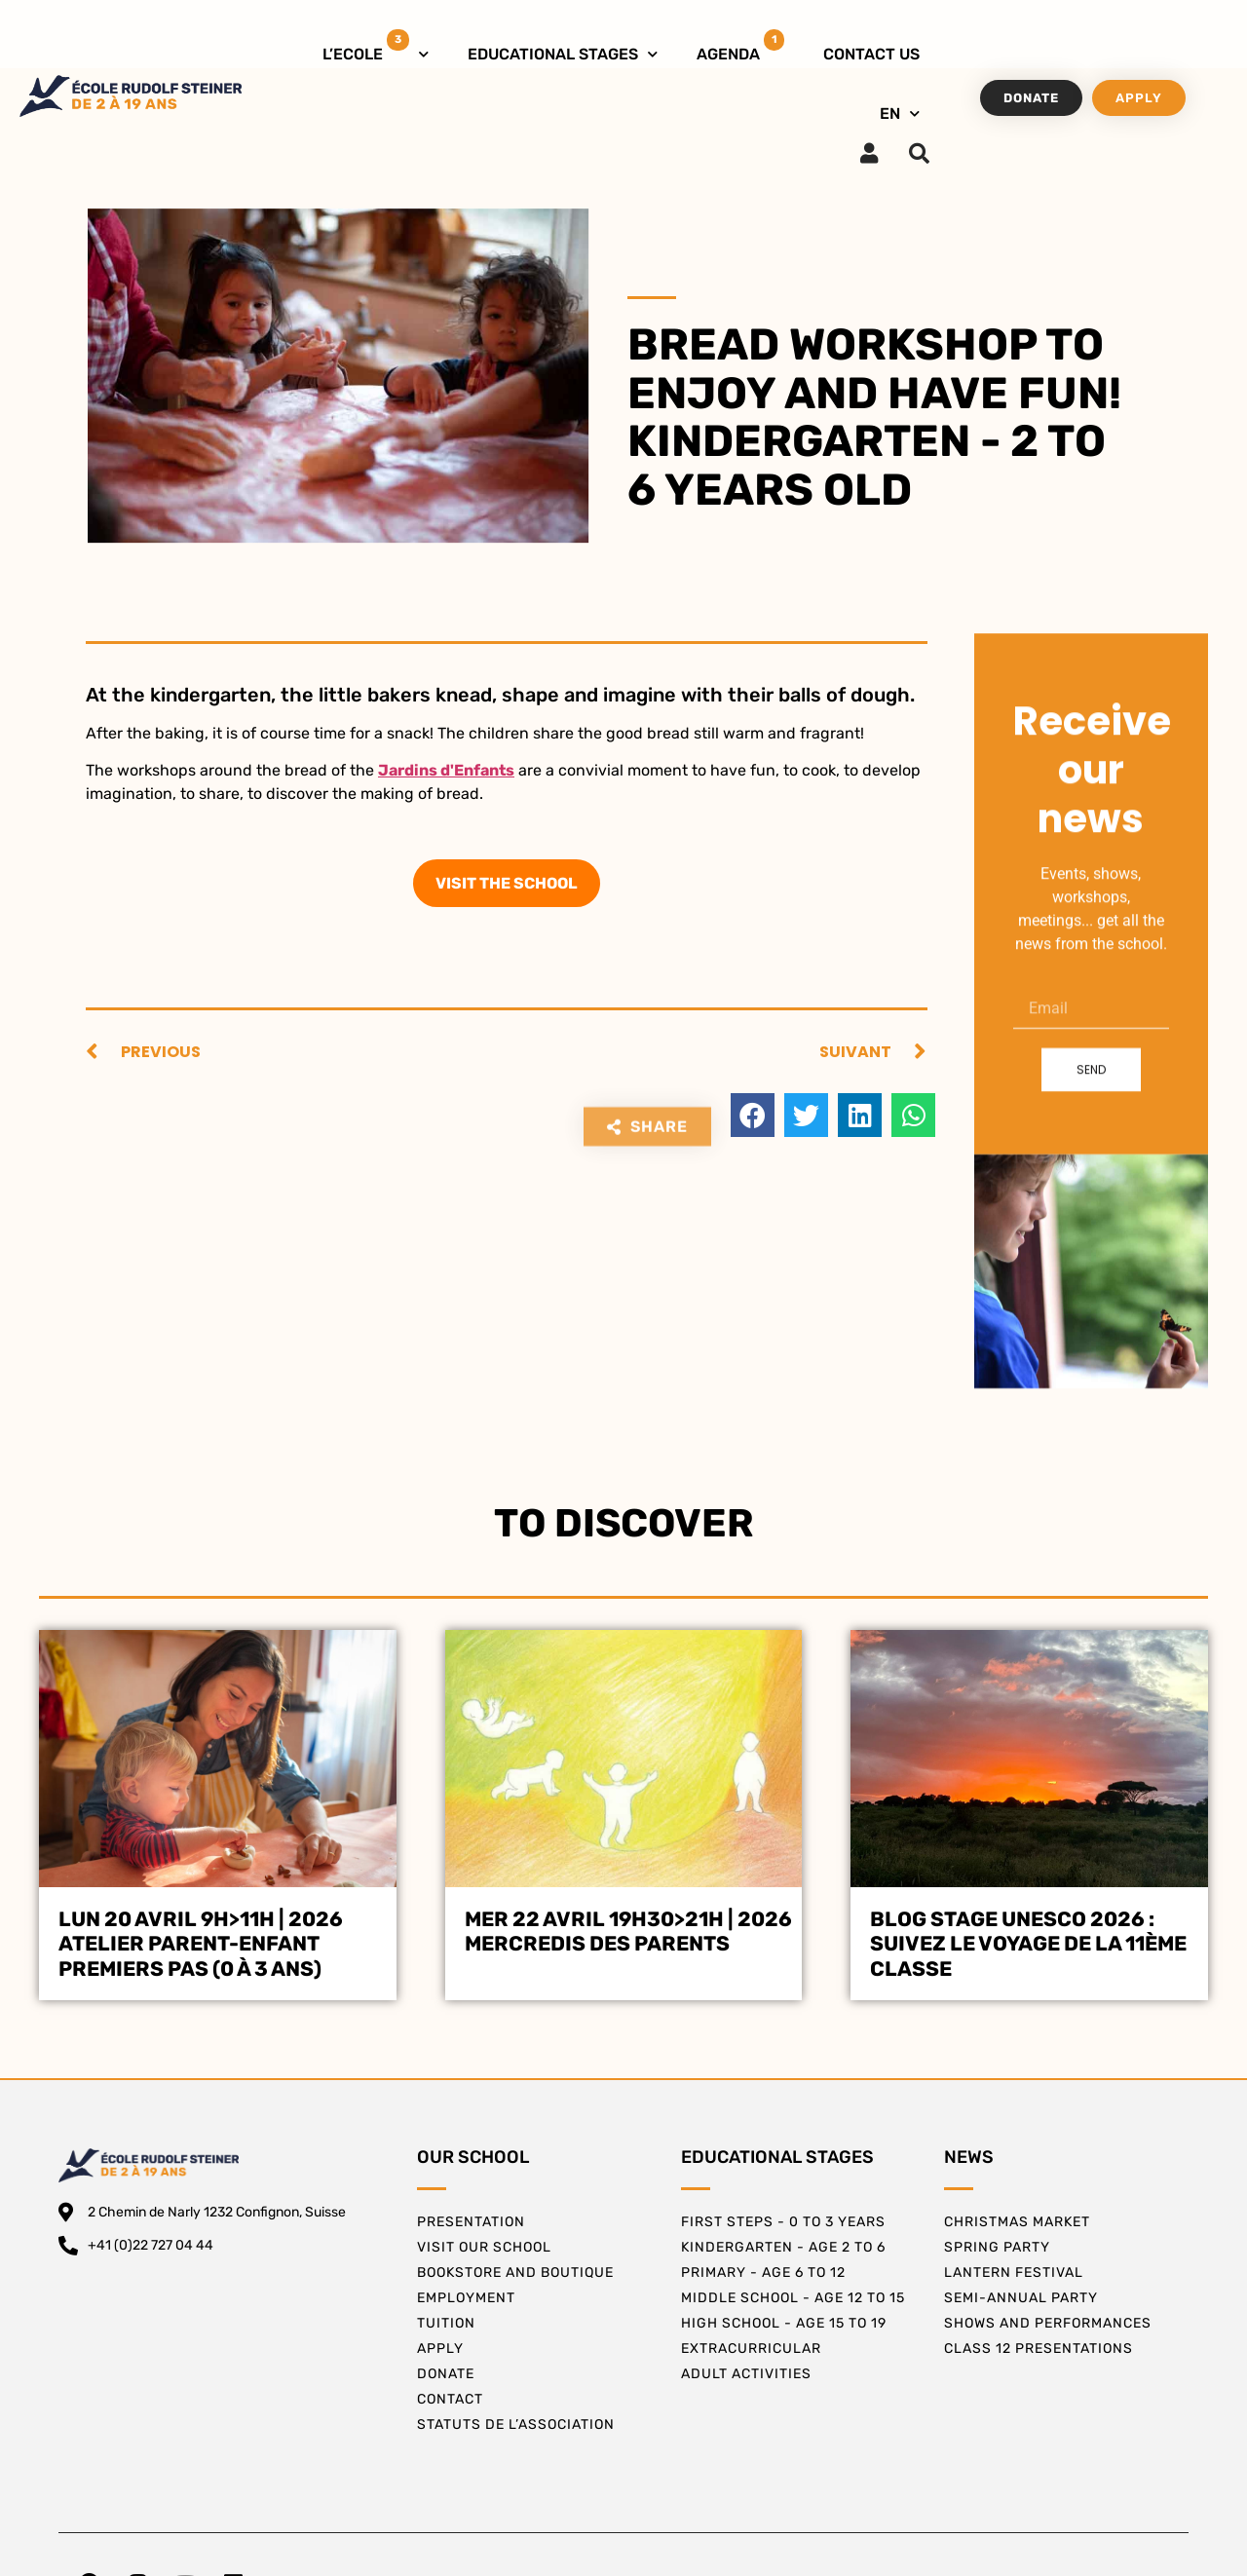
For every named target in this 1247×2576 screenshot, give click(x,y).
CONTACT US (871, 54)
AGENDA (740, 46)
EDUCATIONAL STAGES (563, 54)
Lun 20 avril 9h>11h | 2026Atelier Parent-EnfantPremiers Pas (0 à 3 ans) (200, 1943)
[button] (753, 1115)
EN (900, 113)
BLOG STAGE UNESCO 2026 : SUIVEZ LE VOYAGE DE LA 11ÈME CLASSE (1028, 1943)
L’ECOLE (375, 49)
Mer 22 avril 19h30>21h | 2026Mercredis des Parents (628, 1931)
